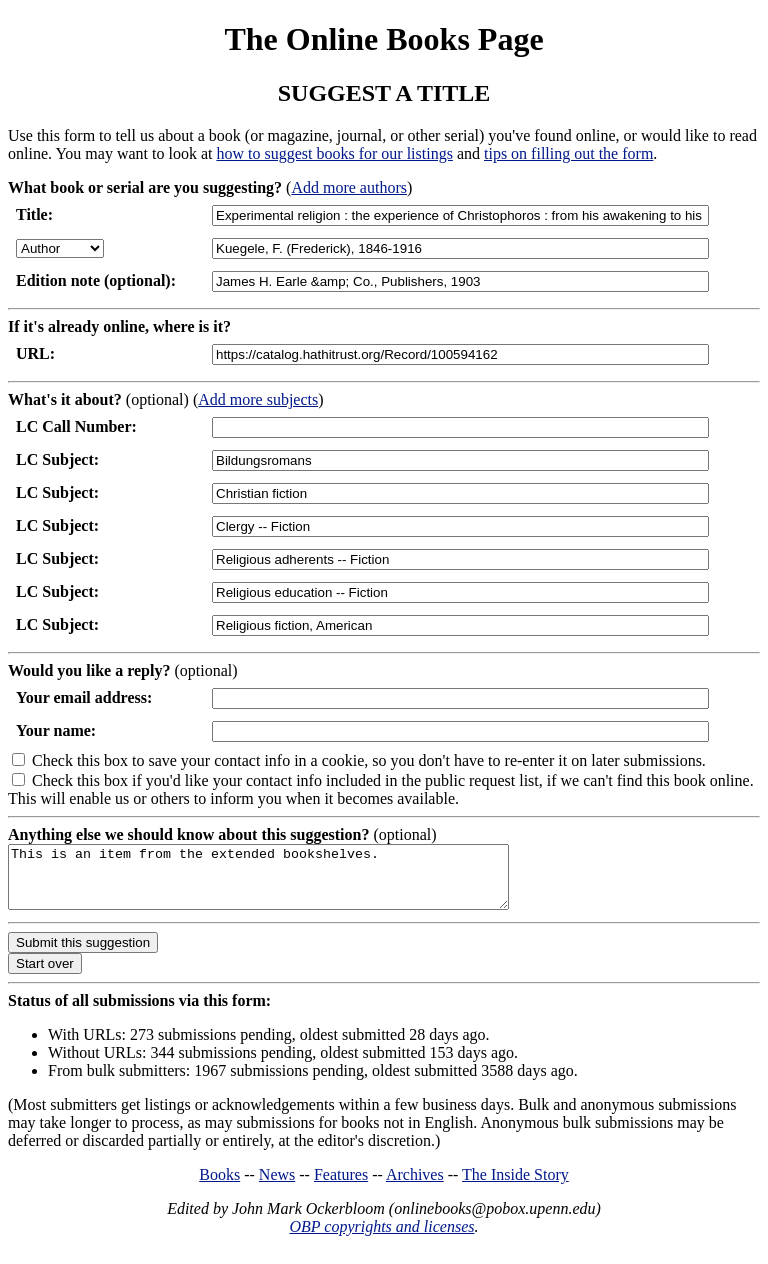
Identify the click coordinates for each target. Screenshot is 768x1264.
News (277, 1186)
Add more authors (349, 187)
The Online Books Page (383, 39)
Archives (415, 1186)
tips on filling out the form (568, 153)
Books (219, 1186)
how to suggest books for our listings (334, 153)
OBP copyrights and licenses (381, 1238)
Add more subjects (258, 399)
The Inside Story (515, 1186)
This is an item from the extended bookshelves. (288, 883)
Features (341, 1186)
